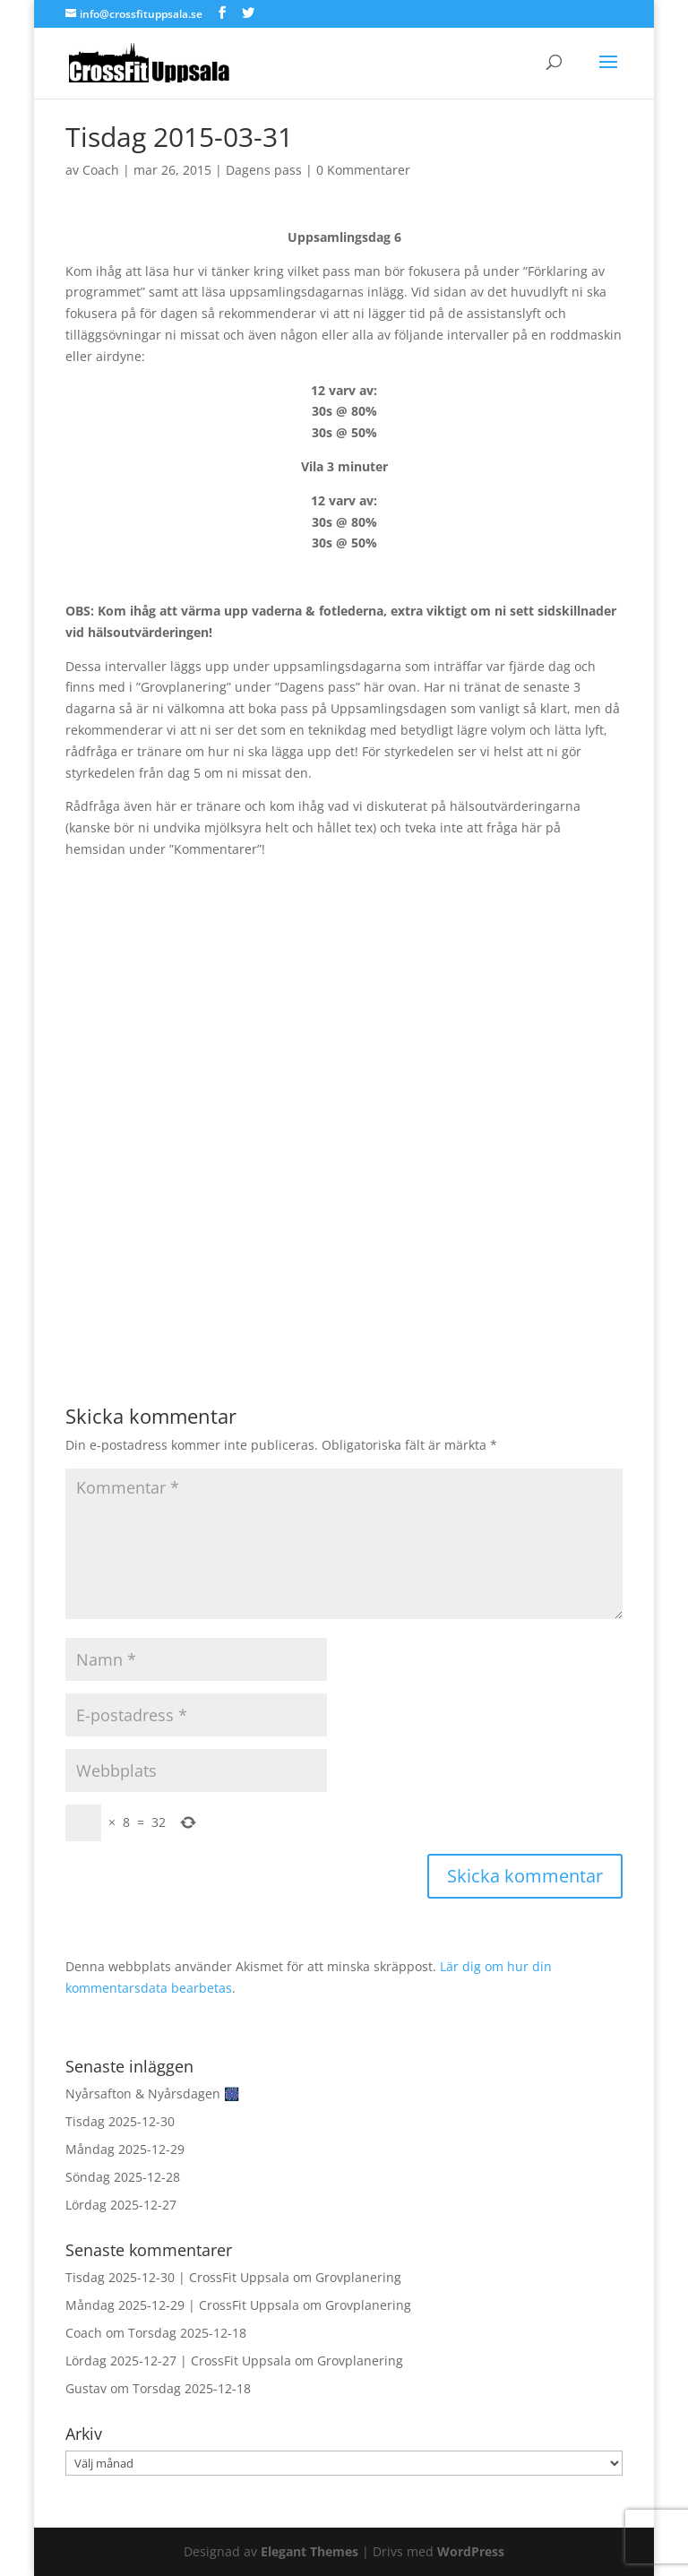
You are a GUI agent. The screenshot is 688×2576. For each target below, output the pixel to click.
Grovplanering (358, 2277)
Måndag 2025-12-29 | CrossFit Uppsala (182, 2304)
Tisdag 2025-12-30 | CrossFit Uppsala (177, 2277)
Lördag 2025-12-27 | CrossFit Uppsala (178, 2360)
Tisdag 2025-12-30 (120, 2121)
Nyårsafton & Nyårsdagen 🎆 (152, 2093)
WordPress (470, 2551)
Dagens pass (264, 169)
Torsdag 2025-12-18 (187, 2332)
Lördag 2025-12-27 (120, 2204)
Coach (100, 169)
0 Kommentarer (363, 169)
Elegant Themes (309, 2551)
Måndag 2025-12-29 (125, 2149)
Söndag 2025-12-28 (122, 2176)
